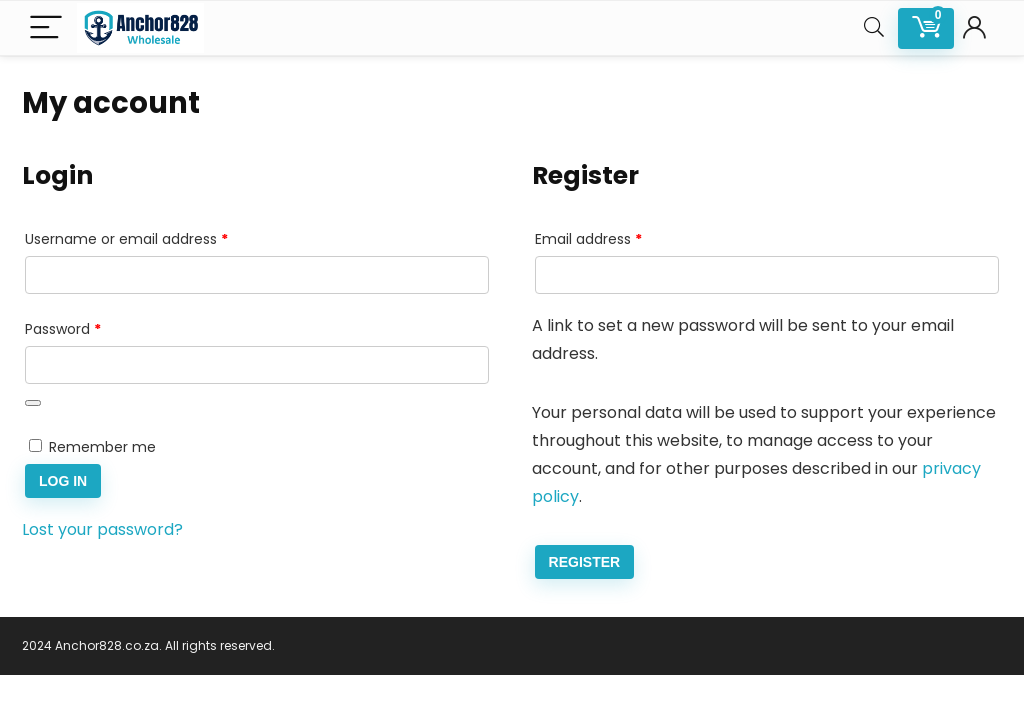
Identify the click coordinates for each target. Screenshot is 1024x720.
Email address (618, 237)
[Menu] (46, 28)
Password (93, 327)
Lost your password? (102, 529)
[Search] (874, 28)
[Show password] (33, 403)
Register (585, 562)
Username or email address (156, 237)
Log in (63, 481)
